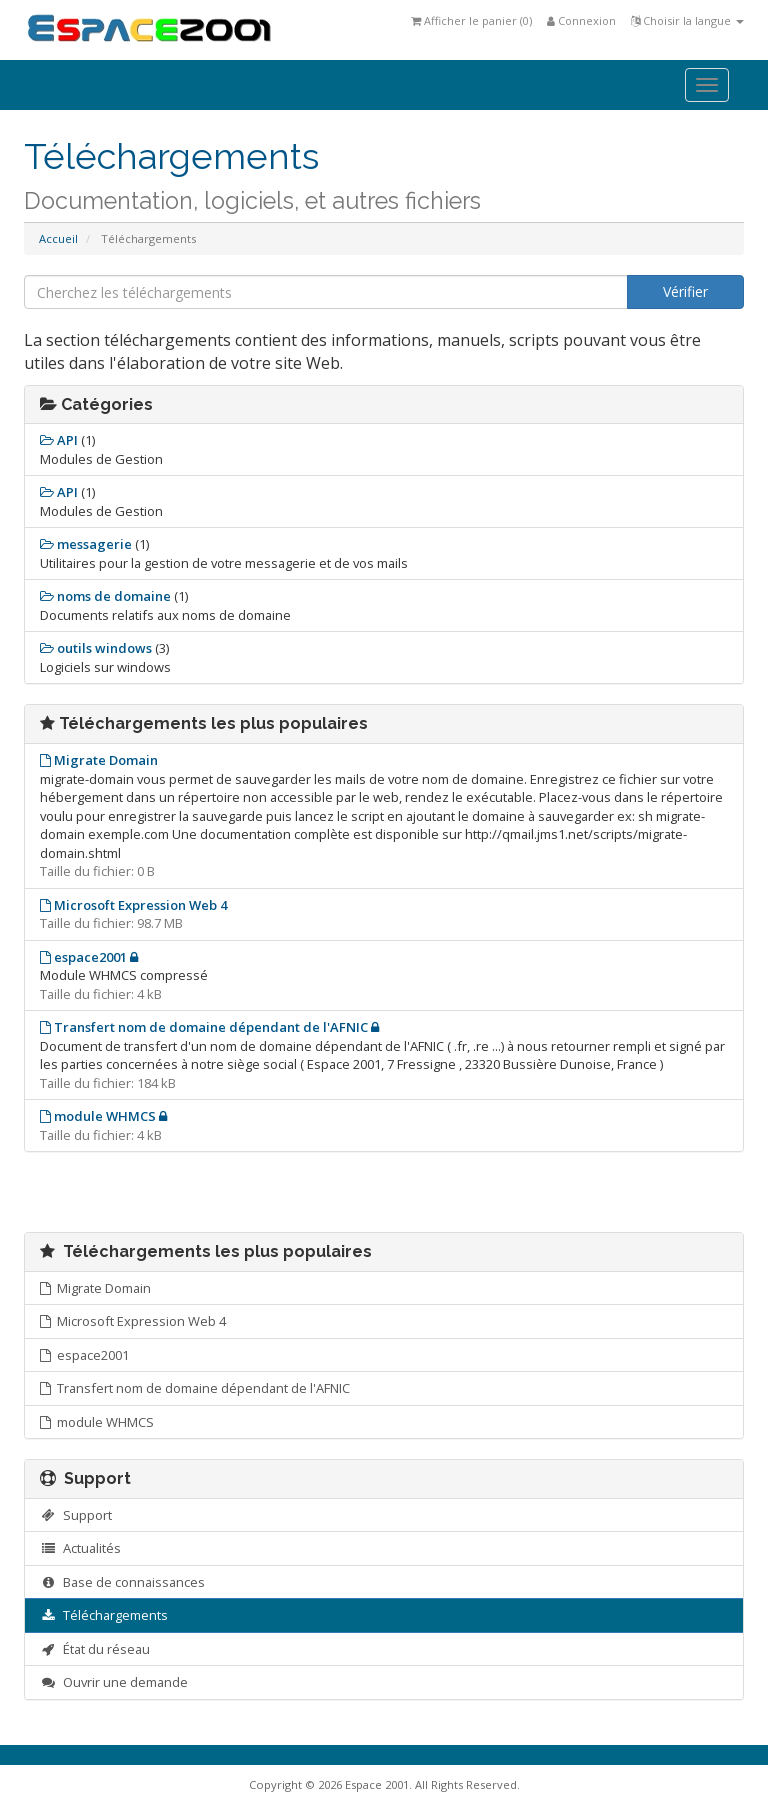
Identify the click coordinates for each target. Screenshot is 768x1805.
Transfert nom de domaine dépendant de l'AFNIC (195, 1388)
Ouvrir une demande (114, 1682)
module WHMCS (97, 1422)
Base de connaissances (122, 1582)
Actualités (80, 1548)
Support (76, 1515)
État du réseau (95, 1649)
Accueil (58, 238)
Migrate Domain (95, 1288)
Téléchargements (104, 1615)
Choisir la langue (687, 20)
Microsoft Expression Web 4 (133, 1321)
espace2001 (84, 1355)
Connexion (581, 20)
